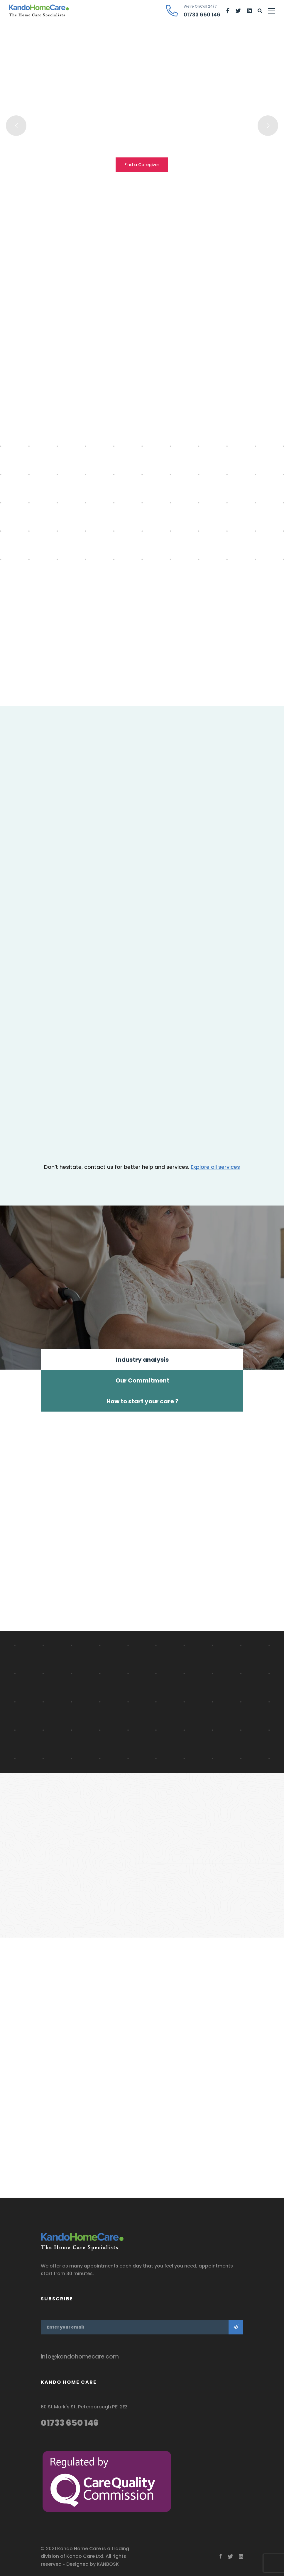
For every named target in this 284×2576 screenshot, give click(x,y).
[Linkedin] (249, 11)
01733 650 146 (70, 2423)
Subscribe (236, 2327)
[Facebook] (228, 11)
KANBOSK (108, 2564)
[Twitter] (238, 11)
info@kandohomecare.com (80, 2357)
